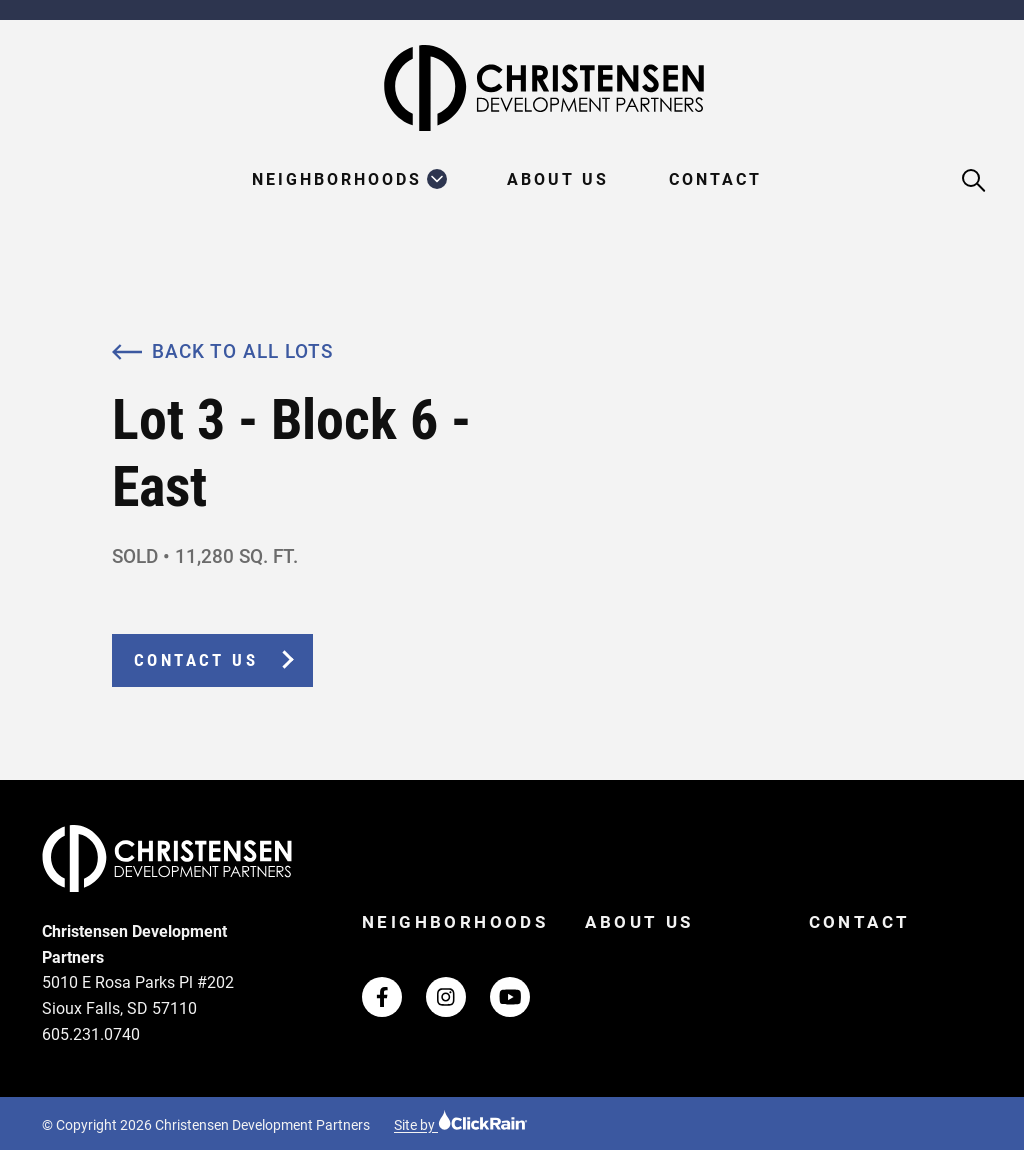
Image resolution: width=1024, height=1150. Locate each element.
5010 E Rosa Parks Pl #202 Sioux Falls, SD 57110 (138, 995)
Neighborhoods (337, 180)
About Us (558, 180)
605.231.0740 (91, 1034)
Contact (715, 180)
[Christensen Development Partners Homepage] (512, 88)
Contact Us (196, 660)
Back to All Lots (222, 351)
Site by (461, 1125)
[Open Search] (974, 181)
